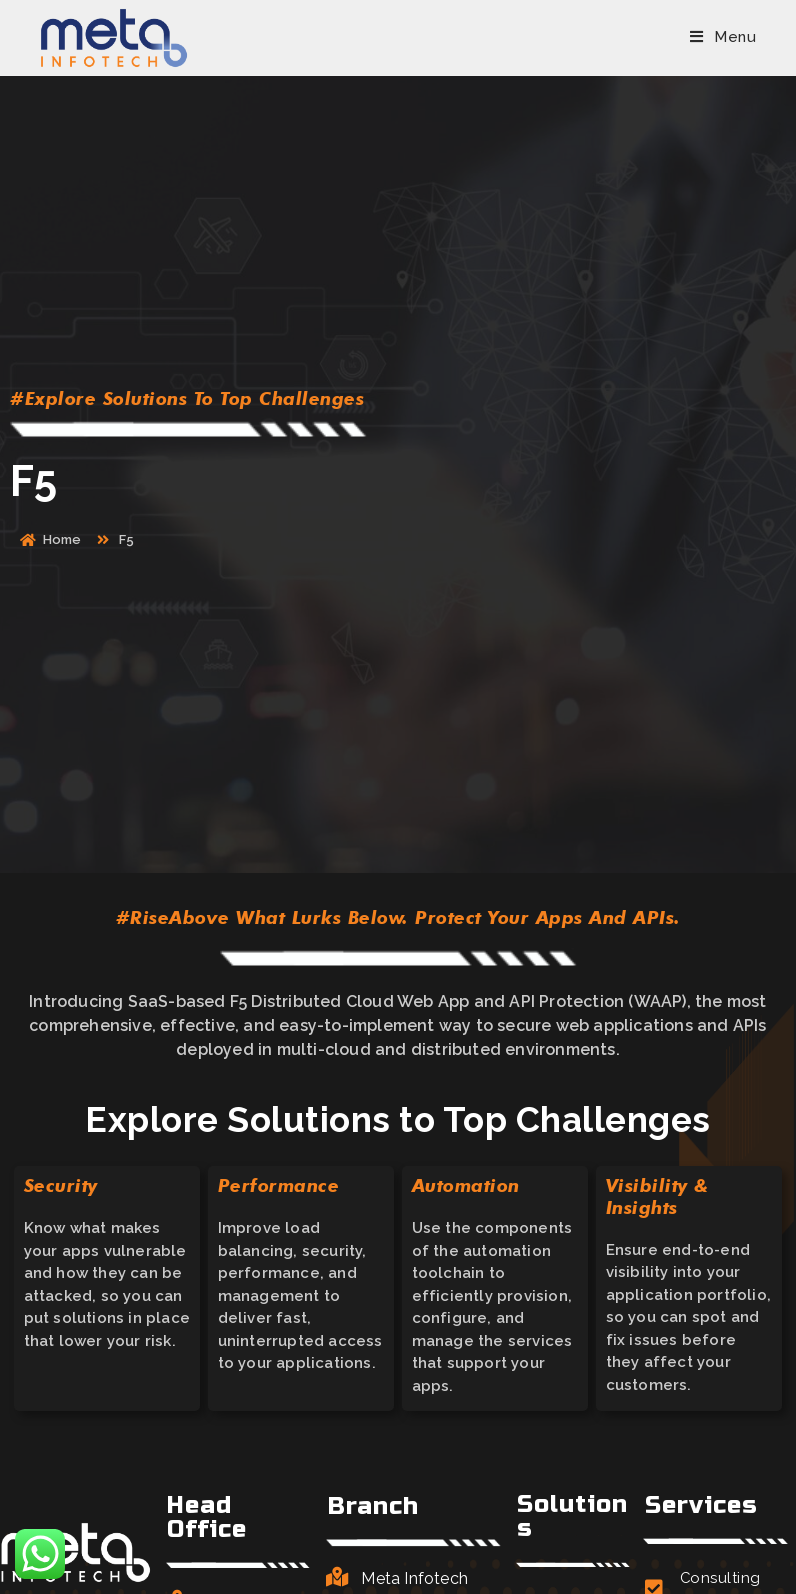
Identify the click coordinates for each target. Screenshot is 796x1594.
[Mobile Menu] (723, 37)
